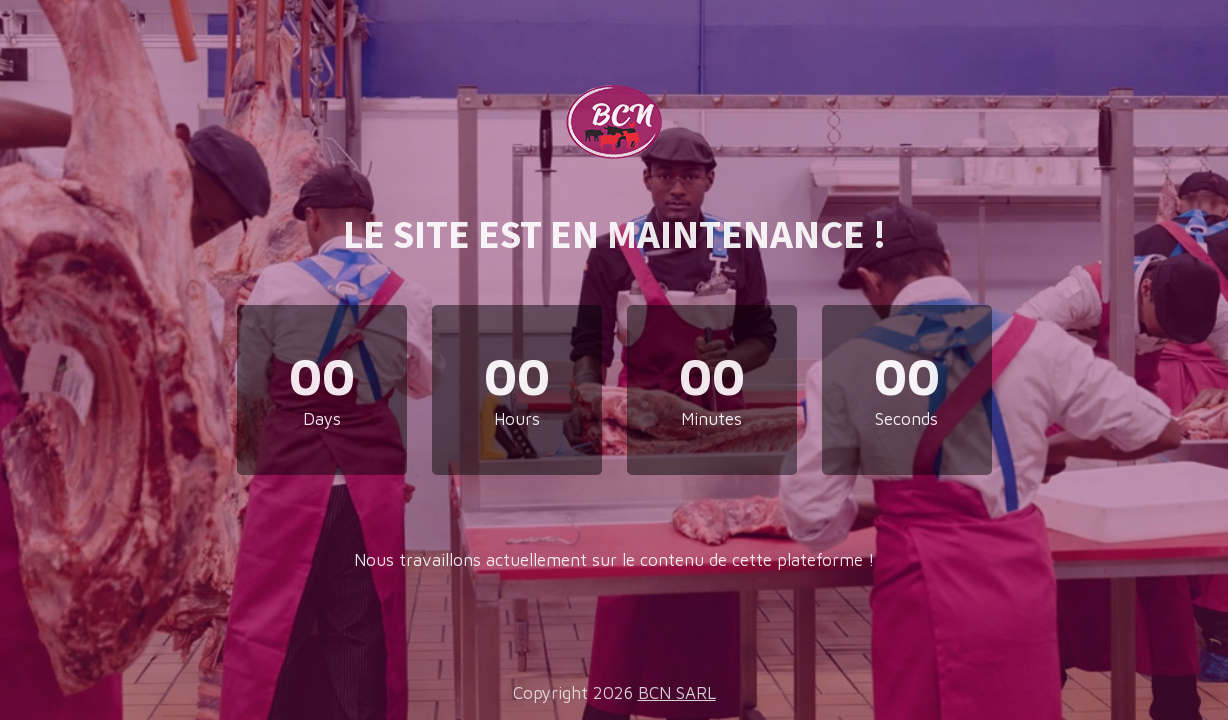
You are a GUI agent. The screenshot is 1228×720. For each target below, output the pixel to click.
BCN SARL (677, 693)
